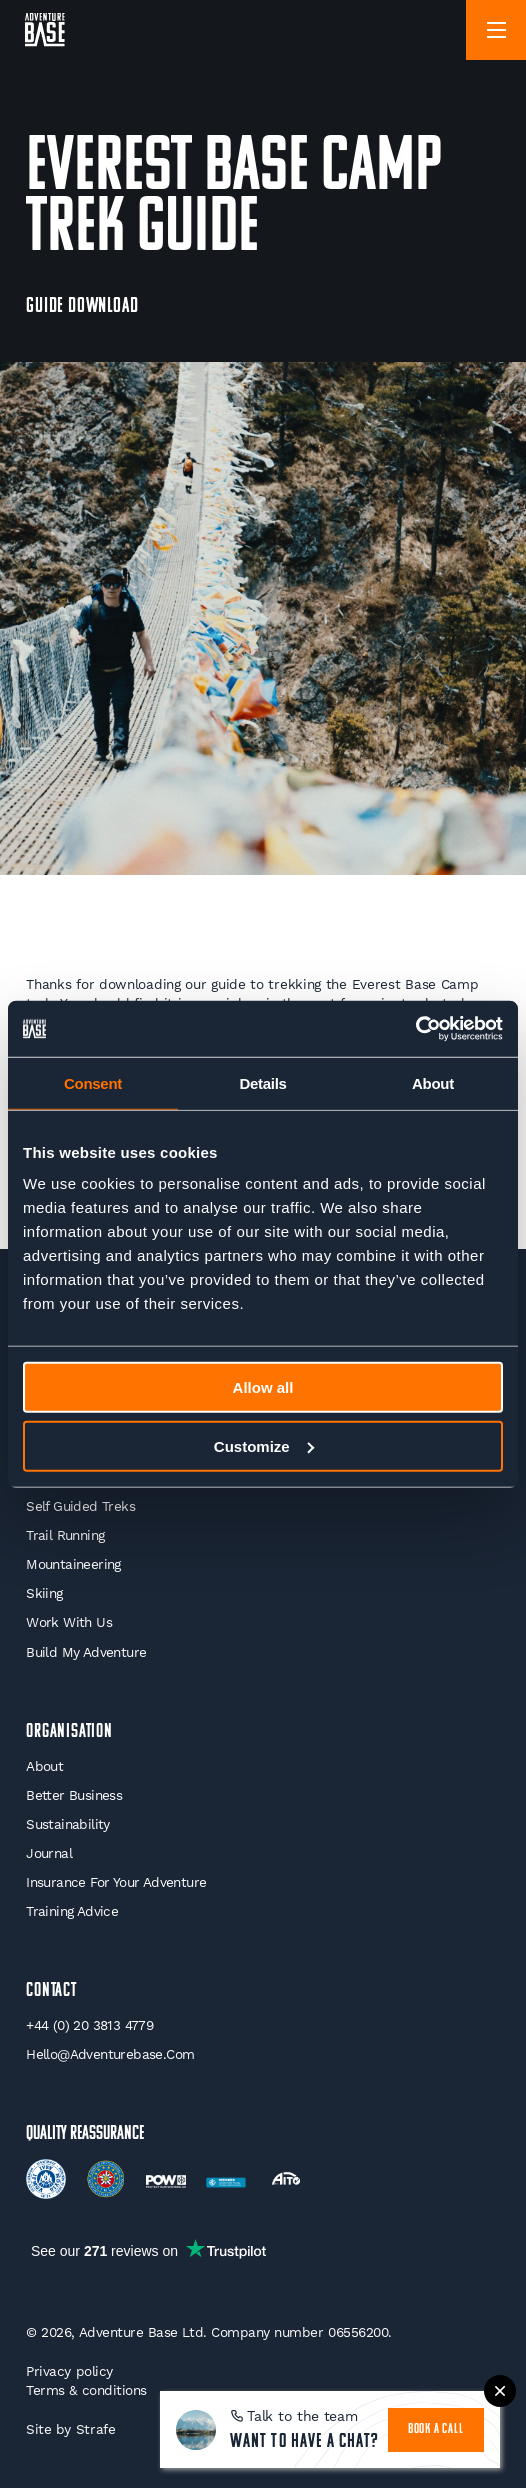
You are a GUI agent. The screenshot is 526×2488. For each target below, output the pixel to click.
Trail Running (65, 1535)
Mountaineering (73, 1564)
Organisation (69, 1732)
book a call (436, 2429)
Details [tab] (262, 1082)
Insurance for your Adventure (116, 1882)
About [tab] (433, 1082)
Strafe (96, 2429)
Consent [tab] (93, 1082)
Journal (49, 1853)
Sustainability (68, 1824)
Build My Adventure (86, 1652)
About (44, 1766)
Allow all (263, 1387)
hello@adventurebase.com (110, 2054)
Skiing (44, 1593)
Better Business (74, 1795)
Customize (264, 1445)
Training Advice (72, 1911)
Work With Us (69, 1622)
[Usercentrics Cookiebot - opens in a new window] (415, 1029)
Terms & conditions (86, 2390)
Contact (51, 1991)
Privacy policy (69, 2371)
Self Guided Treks (80, 1506)
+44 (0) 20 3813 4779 (89, 2025)
